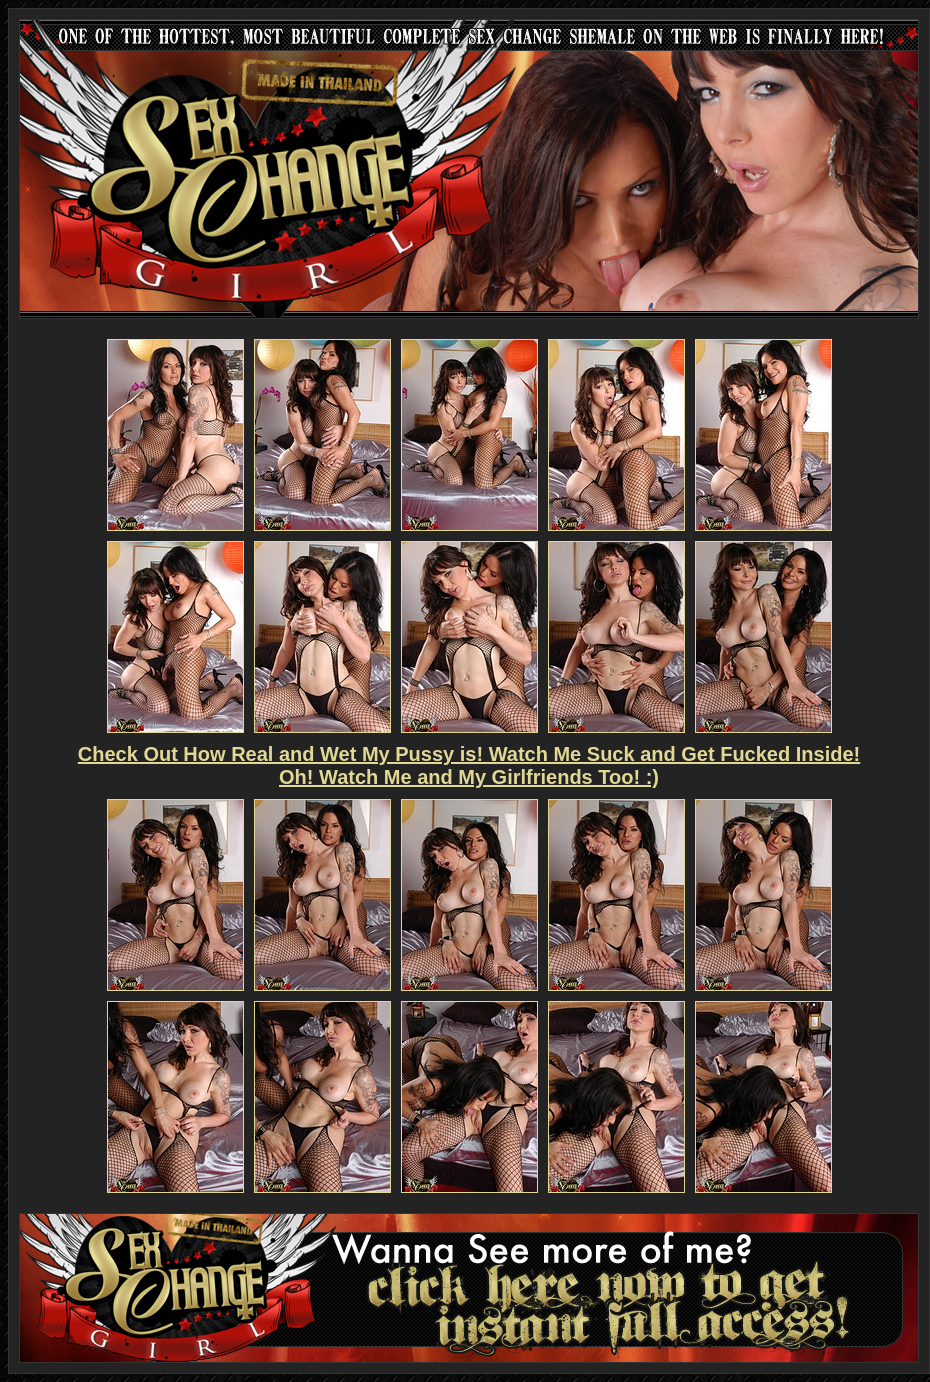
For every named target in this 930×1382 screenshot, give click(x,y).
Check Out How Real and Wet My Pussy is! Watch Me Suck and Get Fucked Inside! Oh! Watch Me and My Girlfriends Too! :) (469, 765)
